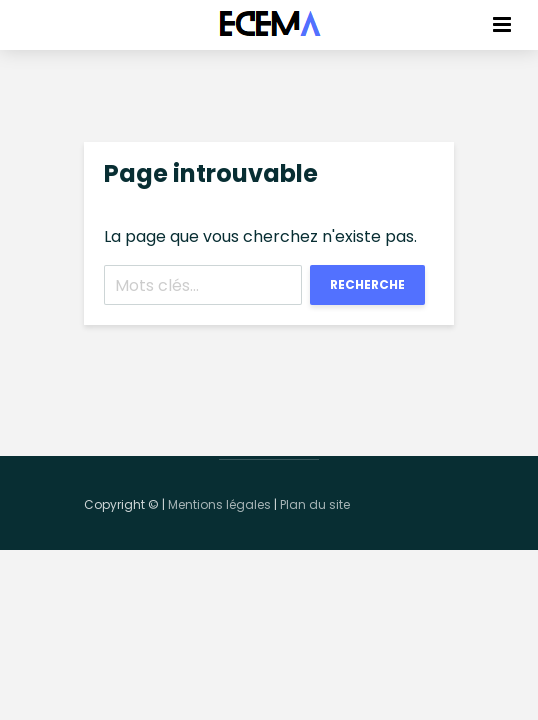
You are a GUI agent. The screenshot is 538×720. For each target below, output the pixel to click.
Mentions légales (219, 504)
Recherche (367, 284)
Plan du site (315, 504)
